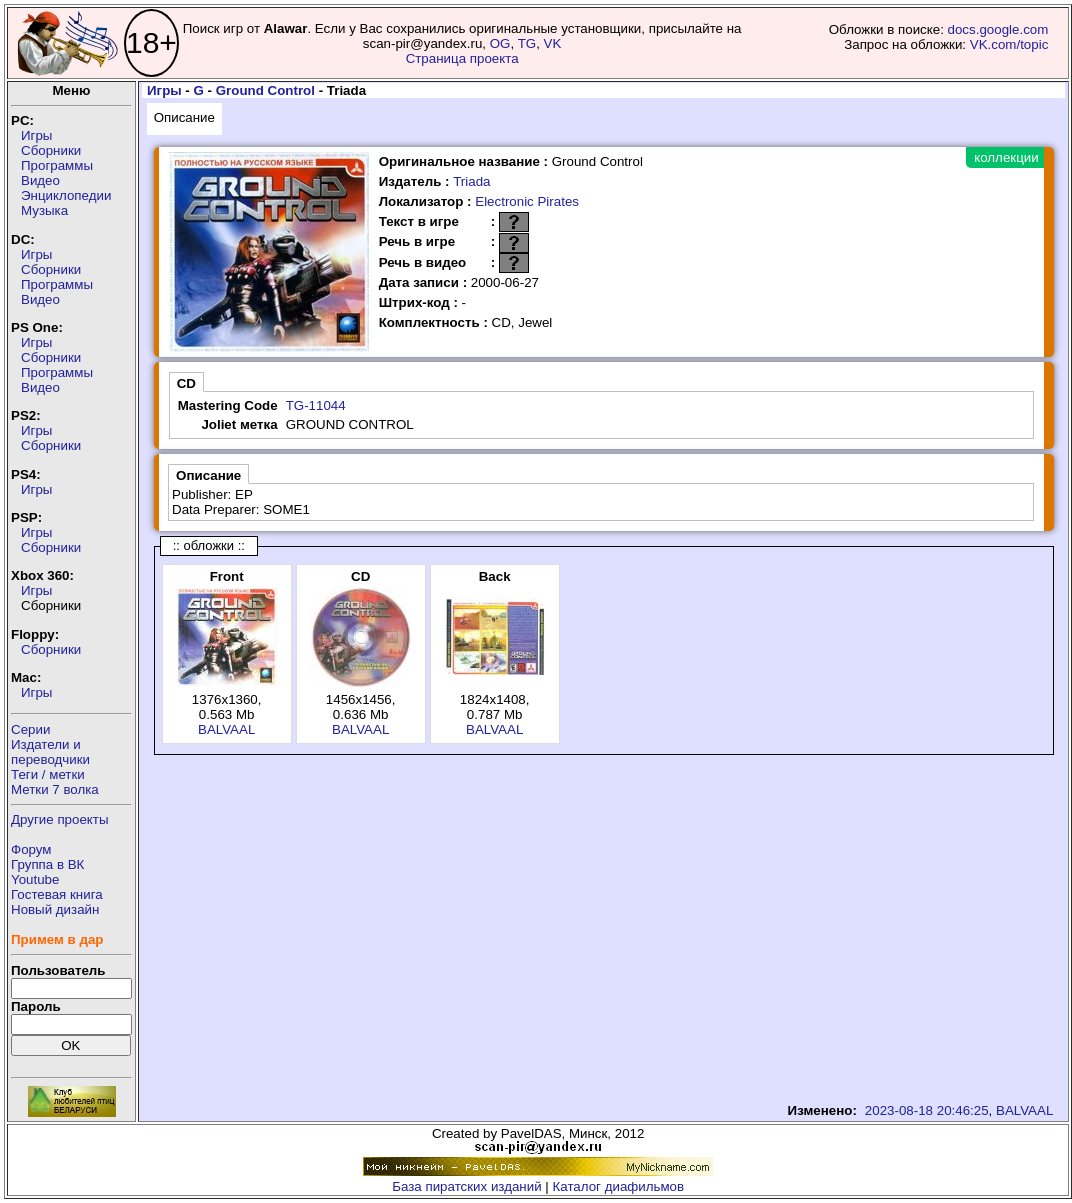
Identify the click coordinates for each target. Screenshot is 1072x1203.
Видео (40, 180)
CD (186, 383)
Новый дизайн (55, 909)
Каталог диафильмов (619, 1186)
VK (553, 43)
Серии (30, 729)
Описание (184, 117)
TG (527, 43)
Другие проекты (60, 819)
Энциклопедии (66, 195)
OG (500, 43)
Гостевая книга (57, 894)
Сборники (51, 150)
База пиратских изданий (466, 1186)
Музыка (44, 210)
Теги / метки (48, 774)
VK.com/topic (1009, 44)
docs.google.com (998, 29)
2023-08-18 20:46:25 (927, 1110)
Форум (31, 849)
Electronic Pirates (527, 201)
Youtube (35, 879)
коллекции (1006, 157)
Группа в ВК (47, 864)
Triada (471, 181)
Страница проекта (462, 58)
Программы (57, 165)
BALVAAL (226, 729)
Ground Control (265, 90)
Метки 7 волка (55, 789)
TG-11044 (316, 405)
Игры (36, 135)
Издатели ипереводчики (50, 752)
